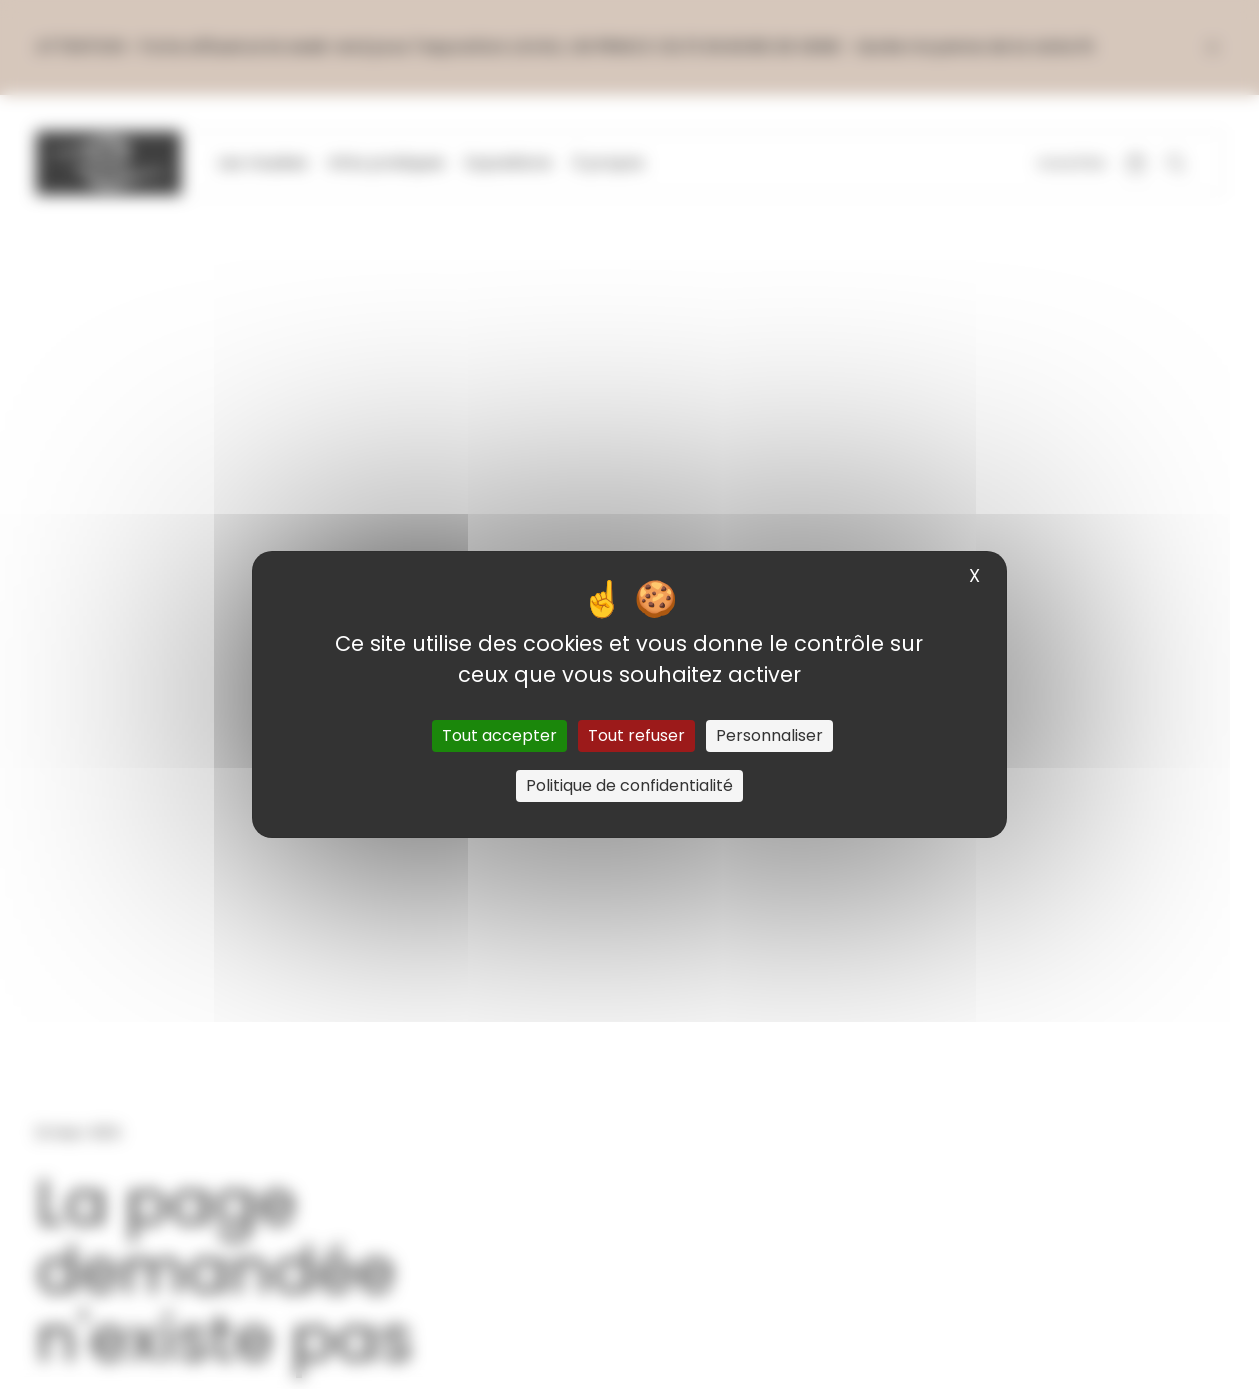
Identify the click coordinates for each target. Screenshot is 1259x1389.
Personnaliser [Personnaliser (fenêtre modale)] (769, 735)
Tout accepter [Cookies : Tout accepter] (499, 735)
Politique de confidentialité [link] (629, 785)
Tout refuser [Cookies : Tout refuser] (636, 735)
